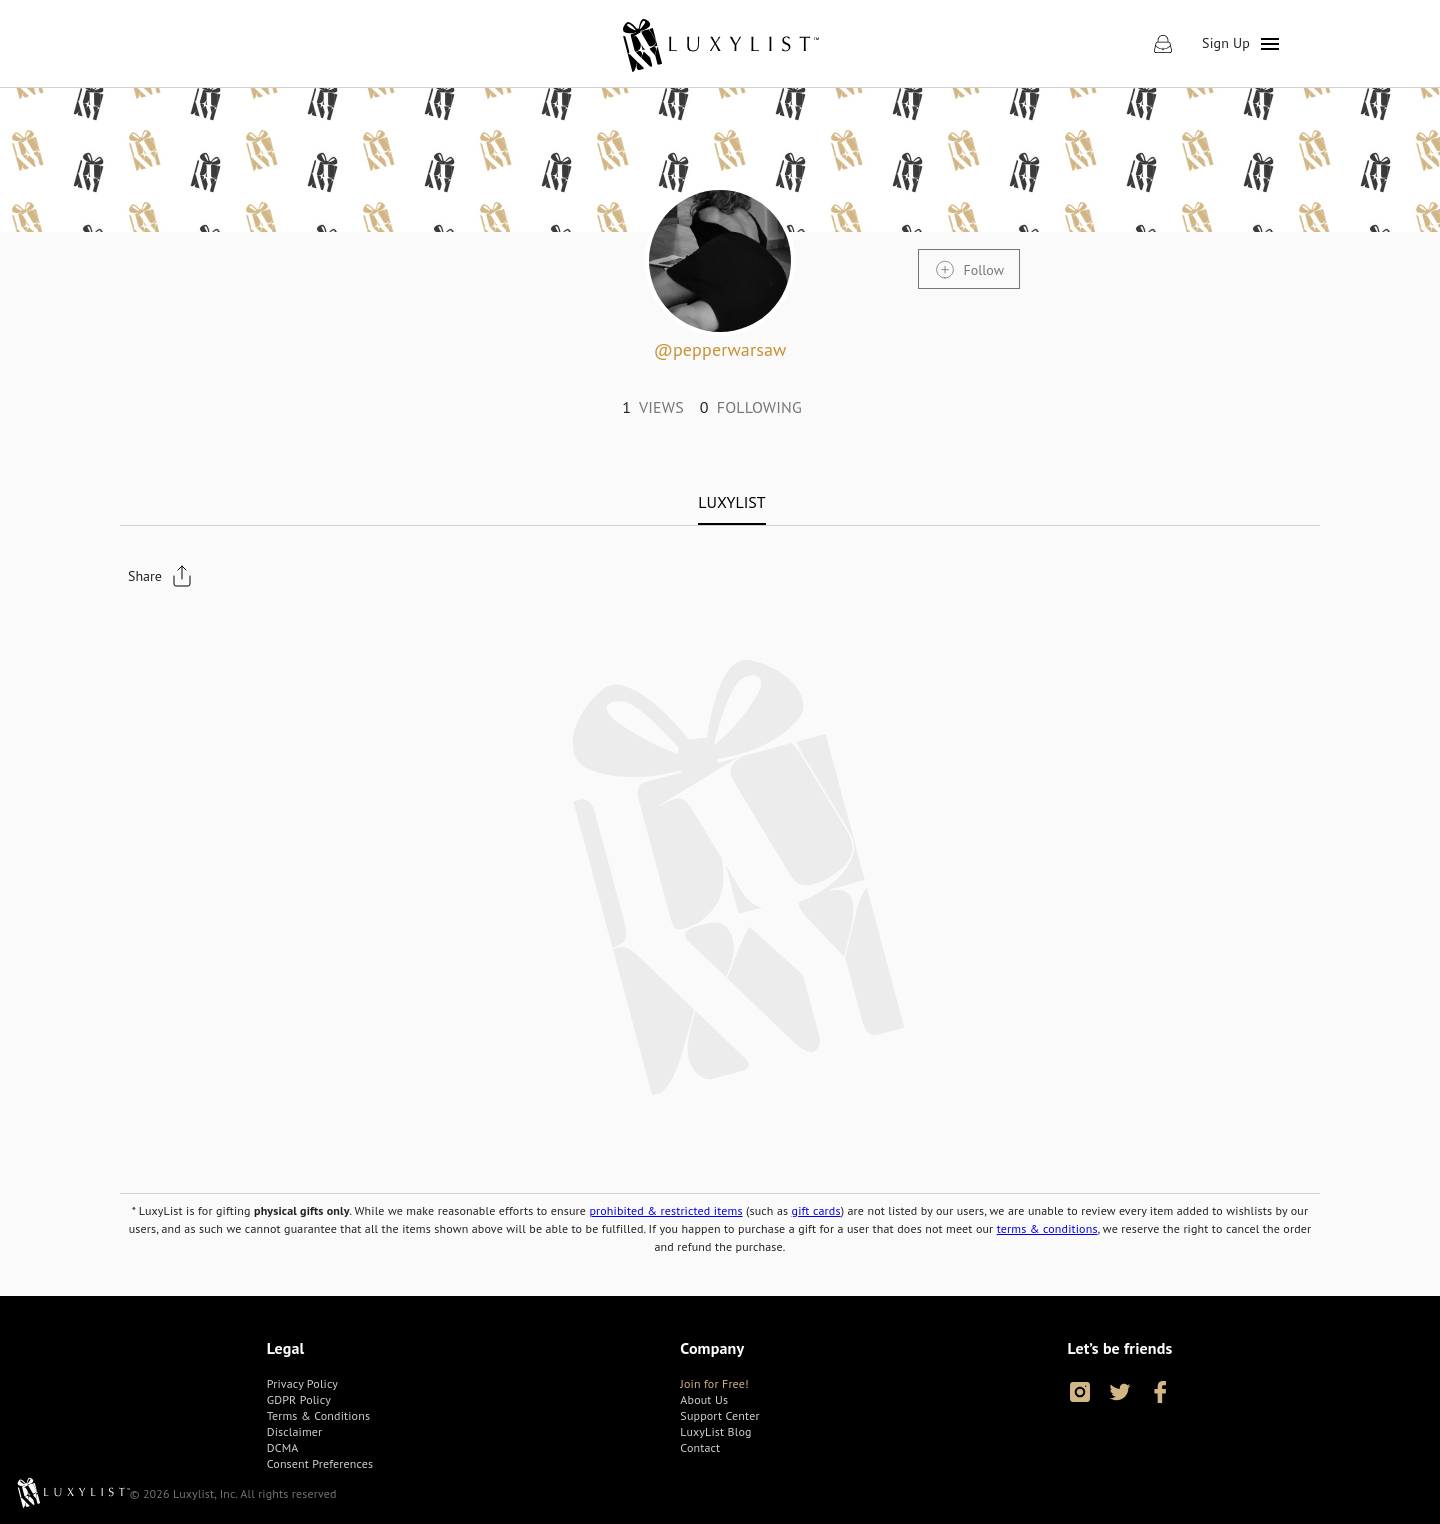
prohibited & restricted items (665, 1210)
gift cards (816, 1210)
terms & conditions (1047, 1228)
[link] (719, 44)
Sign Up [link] (1226, 43)
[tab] (731, 502)
